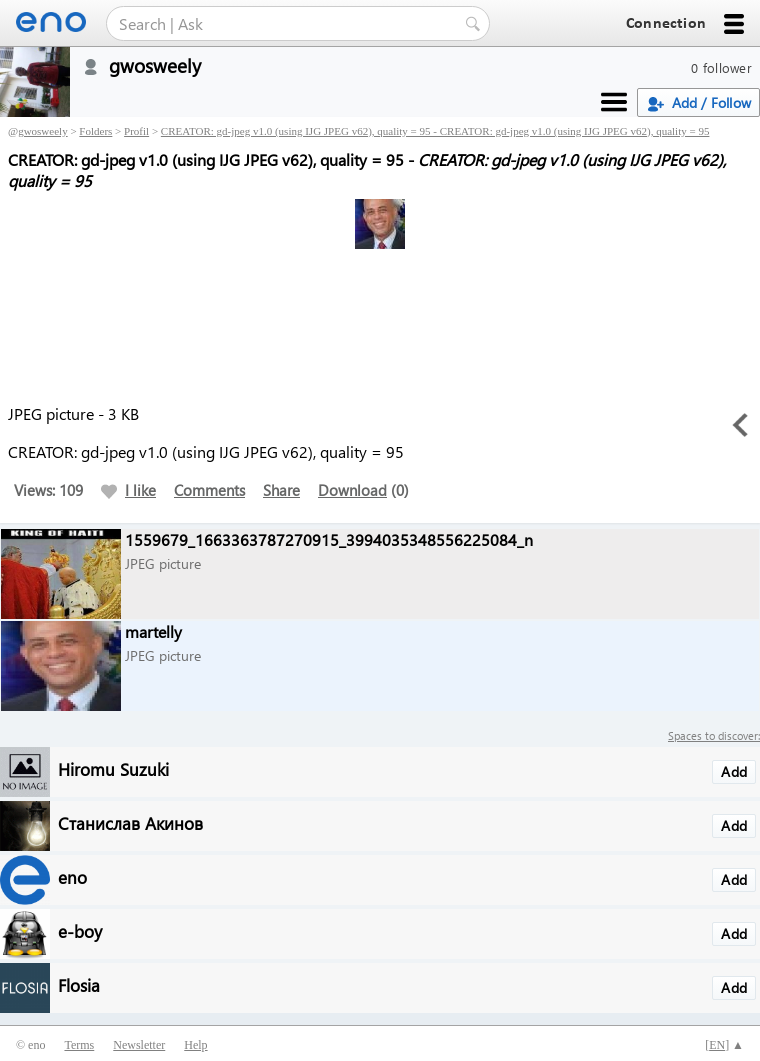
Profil (136, 131)
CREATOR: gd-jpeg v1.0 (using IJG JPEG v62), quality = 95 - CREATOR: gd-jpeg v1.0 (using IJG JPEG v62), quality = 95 (435, 131)
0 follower (721, 67)
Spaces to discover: (714, 735)
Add (734, 771)
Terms (79, 1045)
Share (281, 490)
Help (195, 1045)
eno (72, 876)
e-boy (80, 930)
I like (128, 490)
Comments (209, 490)
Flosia (79, 984)
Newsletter (139, 1045)
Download (352, 490)
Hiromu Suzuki (113, 768)
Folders (95, 131)
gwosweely (43, 131)
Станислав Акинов (130, 822)
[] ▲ (724, 1045)
